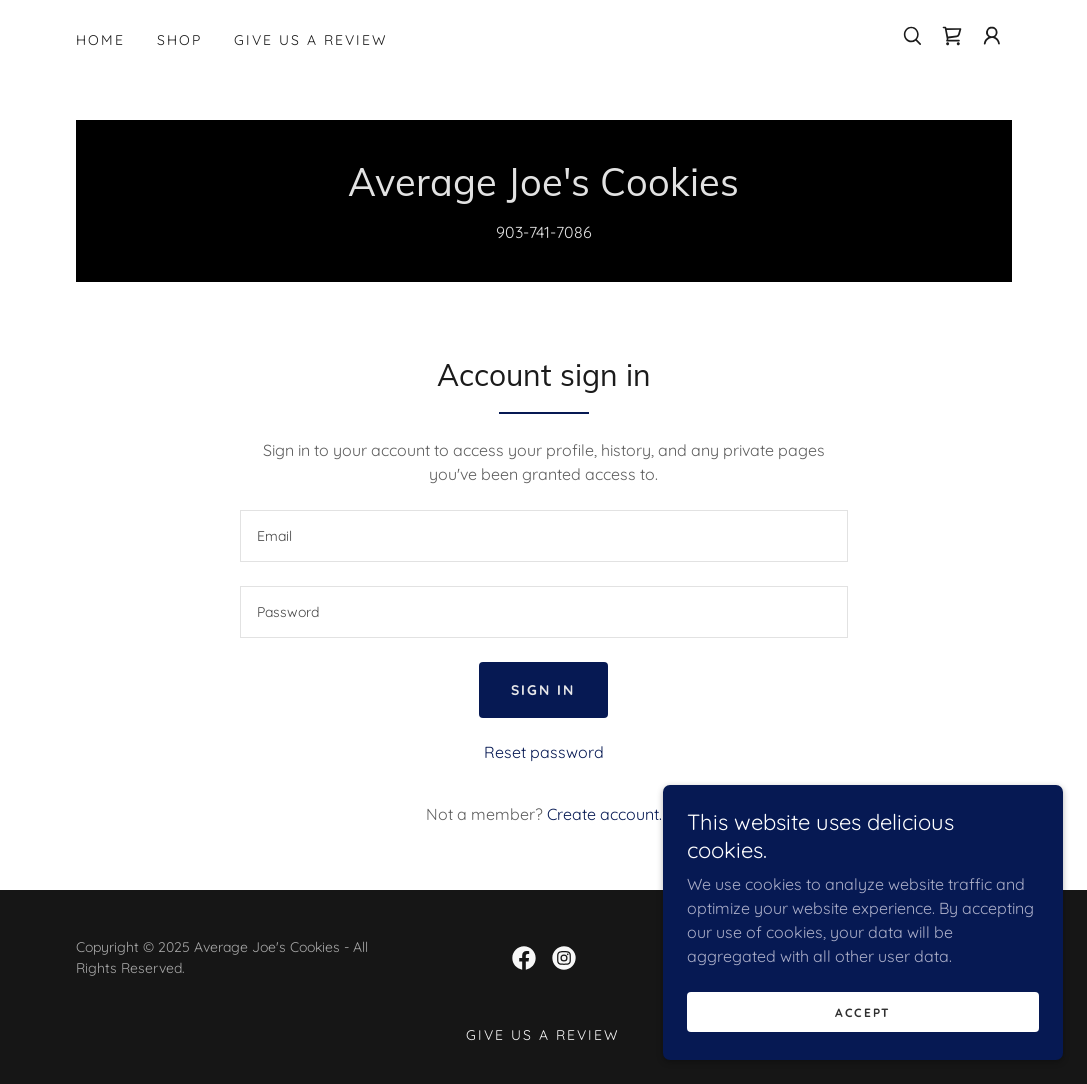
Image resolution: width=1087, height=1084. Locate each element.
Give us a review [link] (311, 40)
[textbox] (544, 536)
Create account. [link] (604, 814)
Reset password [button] (544, 752)
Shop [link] (179, 40)
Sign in (543, 690)
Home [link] (100, 40)
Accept (863, 1012)
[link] (952, 36)
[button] (992, 36)
